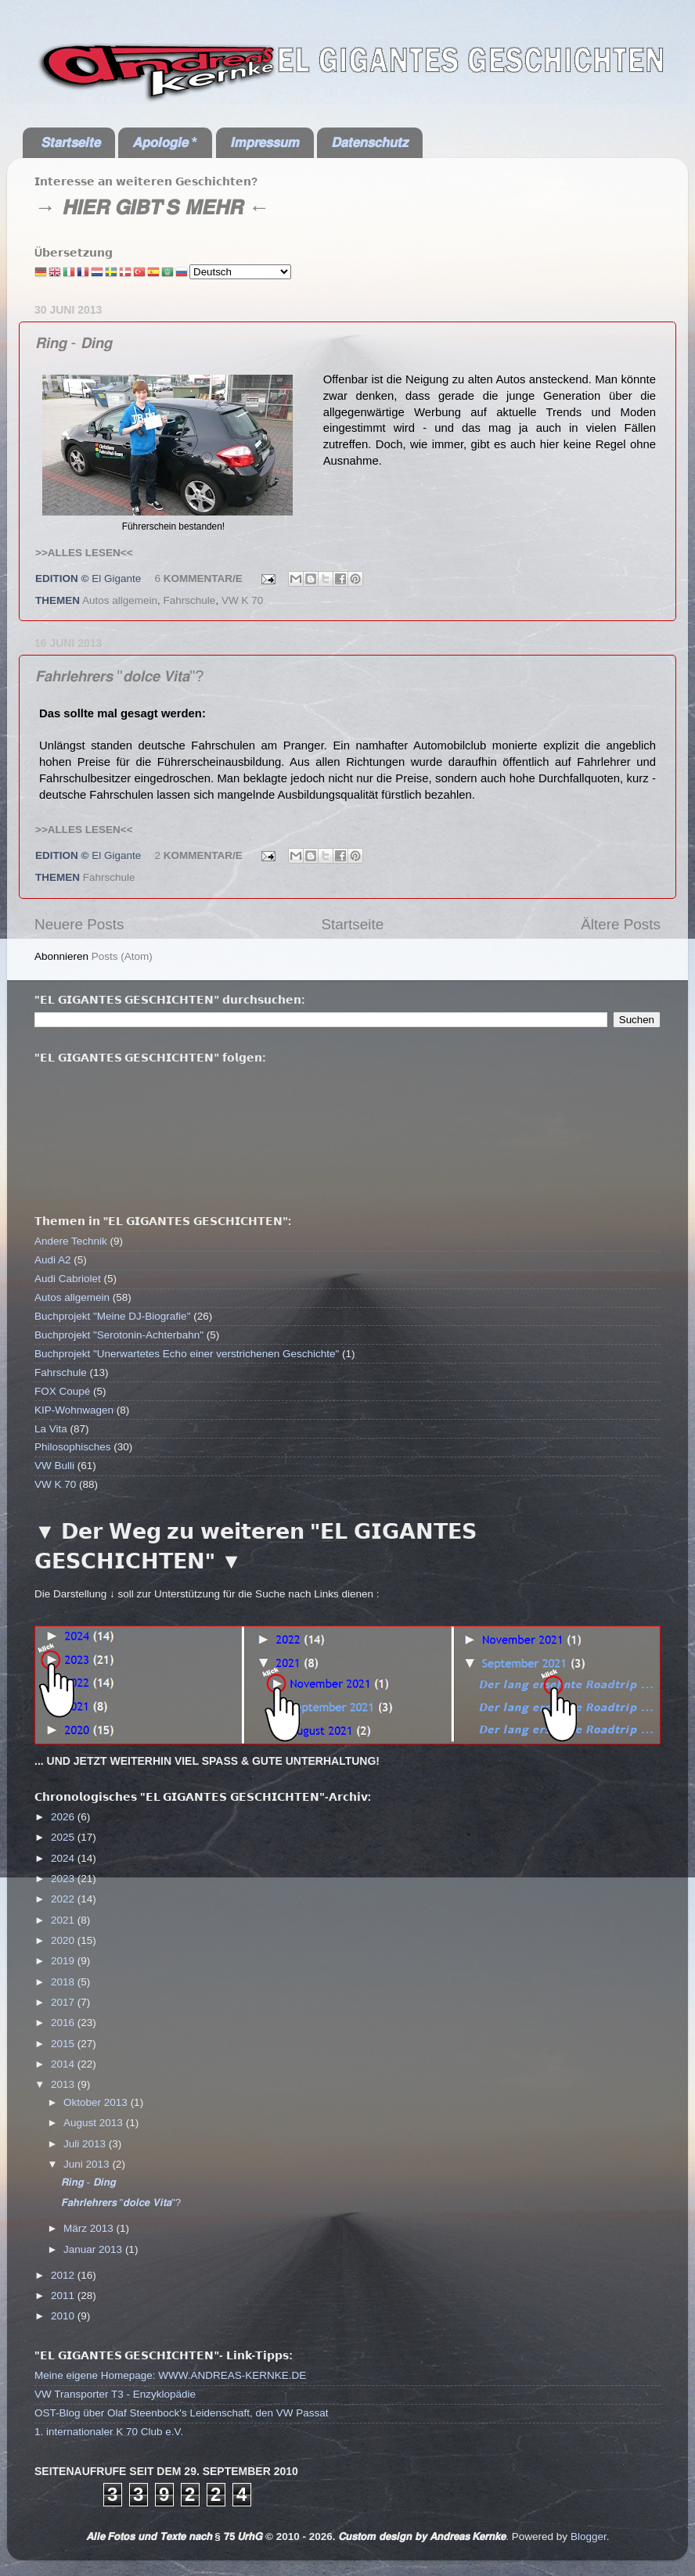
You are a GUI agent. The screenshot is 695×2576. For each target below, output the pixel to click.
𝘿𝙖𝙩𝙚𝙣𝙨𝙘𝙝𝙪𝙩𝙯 (369, 142)
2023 (64, 1878)
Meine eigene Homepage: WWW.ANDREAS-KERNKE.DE (170, 2375)
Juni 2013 (87, 2164)
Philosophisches (72, 1447)
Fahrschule (190, 600)
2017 (64, 2002)
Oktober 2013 (97, 2102)
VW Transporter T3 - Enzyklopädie (115, 2394)
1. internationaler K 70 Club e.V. (108, 2432)
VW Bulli (54, 1465)
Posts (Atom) (122, 956)
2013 (64, 2084)
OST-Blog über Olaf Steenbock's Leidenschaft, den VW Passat (181, 2413)
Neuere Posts (79, 924)
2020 (64, 1940)
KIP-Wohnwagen (73, 1410)
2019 (64, 1961)
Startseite (352, 924)
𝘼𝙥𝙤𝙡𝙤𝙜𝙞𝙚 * (164, 142)
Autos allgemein (119, 600)
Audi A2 (52, 1260)
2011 (64, 2295)
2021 (64, 1920)
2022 (64, 1899)
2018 (64, 1982)
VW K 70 (242, 600)
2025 (64, 1837)
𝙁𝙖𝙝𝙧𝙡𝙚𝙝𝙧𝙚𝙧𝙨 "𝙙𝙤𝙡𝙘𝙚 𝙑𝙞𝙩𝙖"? (119, 675)
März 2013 (90, 2228)
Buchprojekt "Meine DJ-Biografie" (112, 1316)
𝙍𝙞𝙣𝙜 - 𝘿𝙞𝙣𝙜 (73, 342)
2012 (64, 2275)
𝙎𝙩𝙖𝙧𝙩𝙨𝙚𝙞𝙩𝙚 (70, 142)
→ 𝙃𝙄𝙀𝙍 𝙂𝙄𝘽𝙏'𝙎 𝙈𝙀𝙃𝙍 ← (151, 207)
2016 (64, 2022)
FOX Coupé (62, 1391)
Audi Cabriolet (67, 1278)
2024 (64, 1858)
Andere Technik (70, 1241)
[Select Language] (240, 271)
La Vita (50, 1429)
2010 (64, 2316)
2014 (64, 2064)
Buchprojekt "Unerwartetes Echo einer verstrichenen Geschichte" (186, 1354)
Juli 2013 (86, 2144)
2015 (64, 2044)
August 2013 (94, 2123)
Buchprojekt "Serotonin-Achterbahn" (118, 1335)
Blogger (589, 2536)
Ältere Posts (621, 924)
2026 (64, 1817)
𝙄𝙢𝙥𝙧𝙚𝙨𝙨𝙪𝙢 (264, 142)
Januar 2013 (94, 2249)
